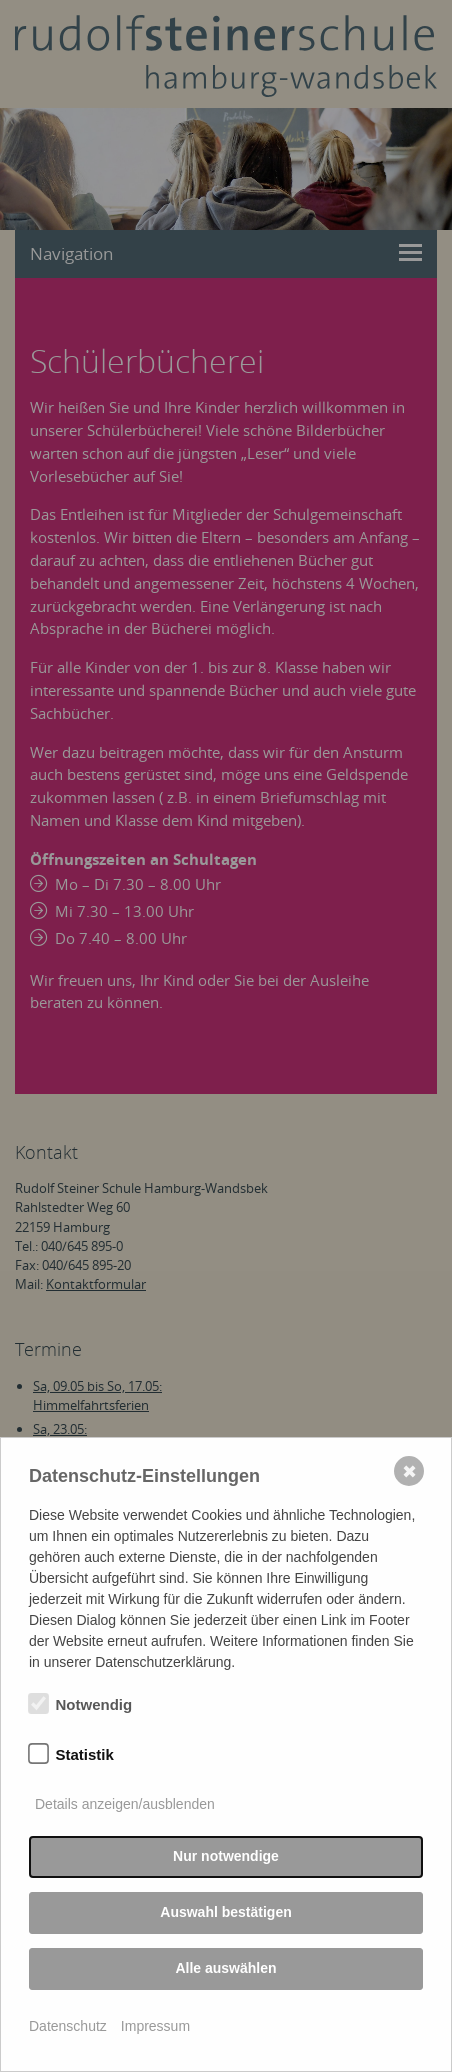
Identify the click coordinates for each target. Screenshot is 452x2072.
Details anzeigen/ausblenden (125, 1804)
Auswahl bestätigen (225, 1912)
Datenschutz (68, 2026)
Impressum (155, 2026)
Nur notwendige (226, 1856)
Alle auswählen (225, 1968)
